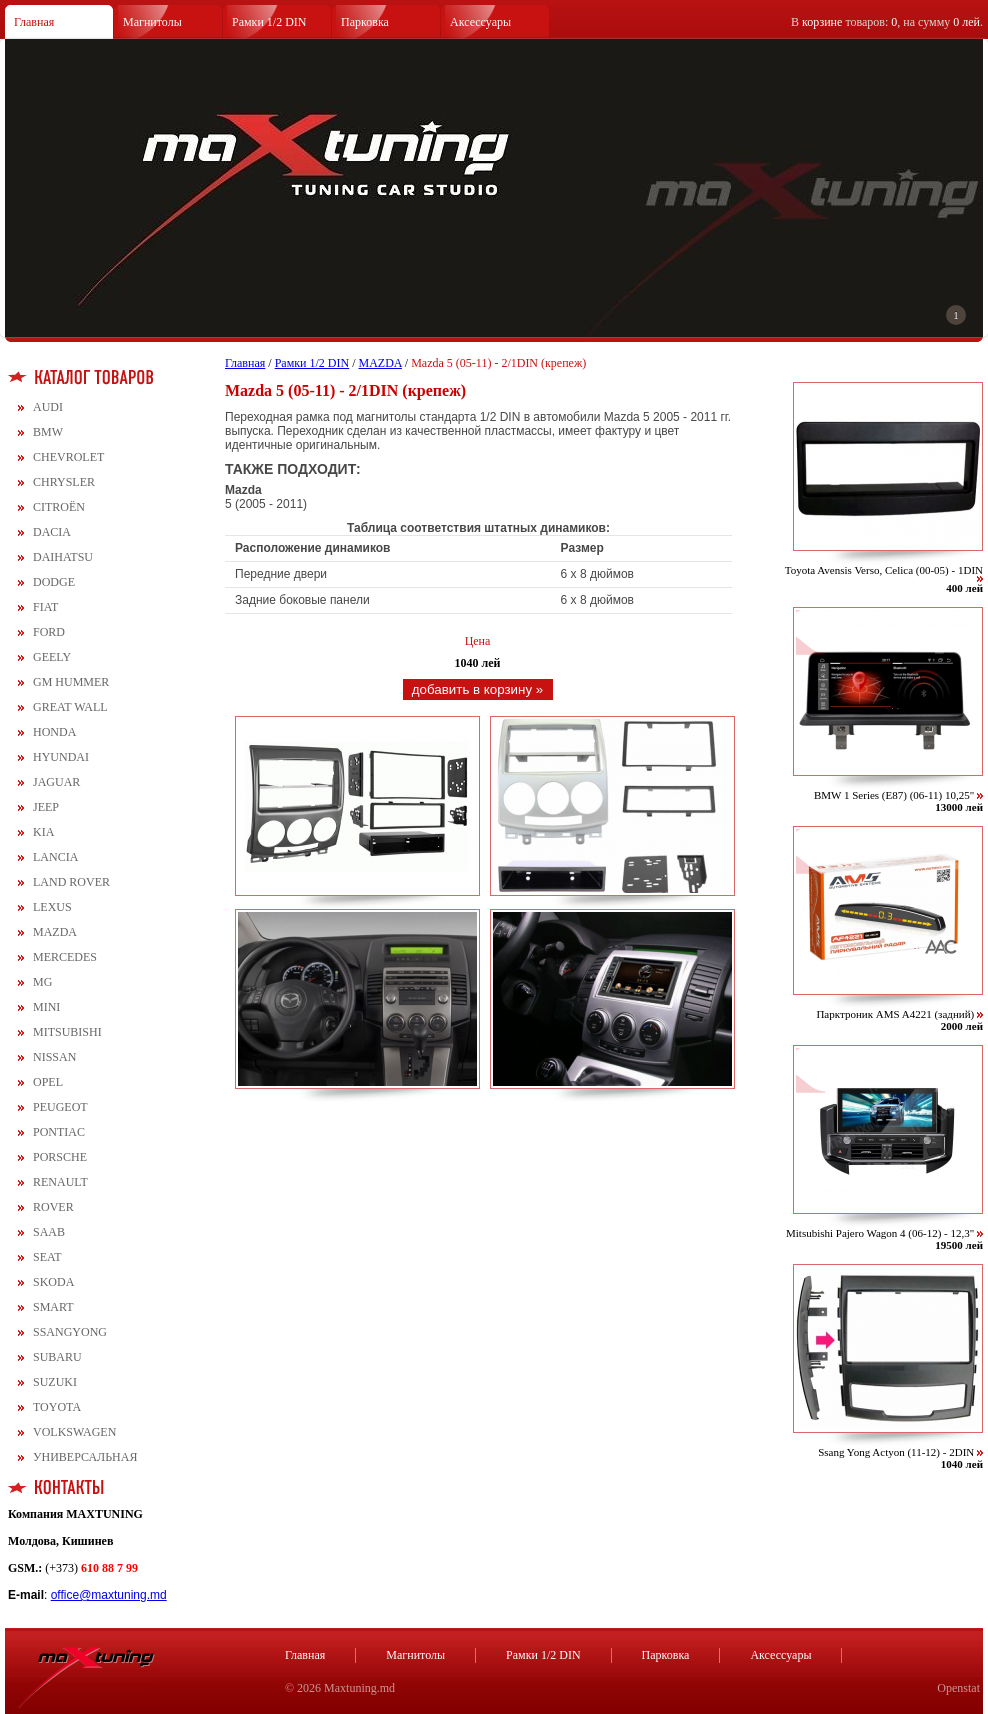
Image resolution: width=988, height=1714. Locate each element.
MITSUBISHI (67, 1032)
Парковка (365, 22)
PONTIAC (59, 1132)
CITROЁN (59, 507)
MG (42, 982)
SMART (53, 1307)
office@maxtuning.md (109, 1595)
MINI (46, 1007)
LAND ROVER (71, 882)
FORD (49, 632)
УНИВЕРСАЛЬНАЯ (85, 1457)
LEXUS (52, 907)
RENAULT (60, 1182)
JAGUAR (56, 782)
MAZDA (55, 932)
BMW (48, 432)
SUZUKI (55, 1382)
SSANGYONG (70, 1332)
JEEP (46, 807)
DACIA (52, 532)
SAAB (49, 1232)
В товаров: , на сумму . (887, 22)
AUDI (48, 407)
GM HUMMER (71, 682)
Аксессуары (480, 22)
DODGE (54, 582)
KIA (43, 832)
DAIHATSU (63, 557)
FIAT (45, 607)
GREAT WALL (70, 707)
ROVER (53, 1207)
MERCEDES (65, 957)
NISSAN (54, 1057)
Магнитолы (152, 22)
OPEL (48, 1082)
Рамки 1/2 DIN (269, 22)
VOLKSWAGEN (74, 1432)
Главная (34, 22)
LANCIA (55, 857)
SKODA (53, 1282)
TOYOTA (57, 1407)
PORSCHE (60, 1157)
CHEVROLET (68, 457)
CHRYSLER (64, 482)
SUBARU (57, 1357)
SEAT (47, 1257)
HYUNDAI (61, 757)
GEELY (52, 657)
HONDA (54, 732)
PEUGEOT (60, 1107)
